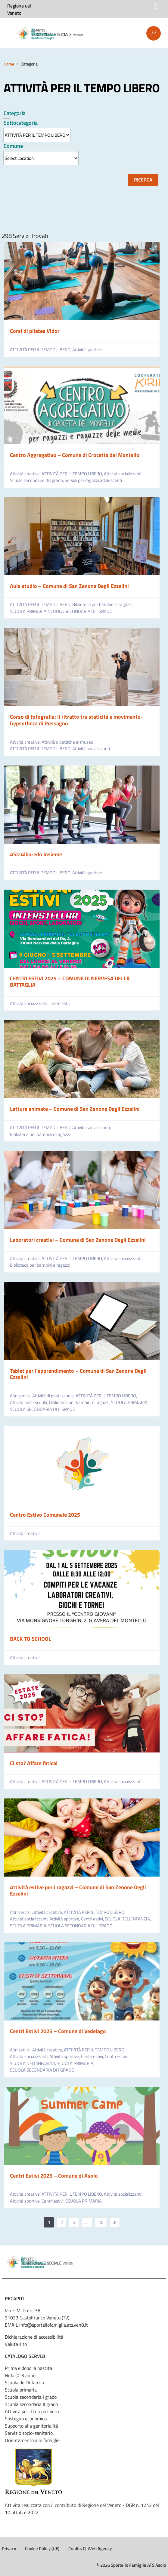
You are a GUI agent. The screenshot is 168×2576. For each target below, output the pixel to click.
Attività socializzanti (91, 748)
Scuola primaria (21, 2389)
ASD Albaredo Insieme (36, 854)
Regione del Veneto (19, 9)
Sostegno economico (26, 2418)
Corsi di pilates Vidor (35, 331)
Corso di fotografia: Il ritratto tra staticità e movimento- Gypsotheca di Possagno (76, 720)
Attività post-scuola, (29, 1402)
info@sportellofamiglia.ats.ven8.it (53, 2324)
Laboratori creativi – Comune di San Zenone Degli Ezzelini (78, 1240)
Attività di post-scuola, (54, 1396)
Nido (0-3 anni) (20, 2375)
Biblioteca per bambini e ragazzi (40, 1134)
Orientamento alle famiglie (32, 2440)
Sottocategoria (21, 123)
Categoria (15, 113)
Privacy (9, 2548)
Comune (13, 146)
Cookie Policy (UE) (42, 2548)
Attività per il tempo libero (32, 2411)
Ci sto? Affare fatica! (34, 1763)
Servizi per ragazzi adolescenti (93, 480)
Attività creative (25, 1533)
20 (100, 2222)
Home (9, 64)
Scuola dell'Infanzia (24, 2382)
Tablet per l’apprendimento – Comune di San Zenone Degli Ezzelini (78, 1374)
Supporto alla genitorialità (31, 2425)
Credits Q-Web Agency (90, 2548)
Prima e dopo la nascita (28, 2368)
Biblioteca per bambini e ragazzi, (103, 604)
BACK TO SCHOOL (30, 1639)
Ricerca (143, 179)
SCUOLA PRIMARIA (83, 2201)
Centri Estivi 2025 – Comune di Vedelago (58, 2031)
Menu (8, 33)
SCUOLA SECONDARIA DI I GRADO (80, 611)
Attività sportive (87, 349)
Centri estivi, (93, 1919)
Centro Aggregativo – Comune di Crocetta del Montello (74, 455)
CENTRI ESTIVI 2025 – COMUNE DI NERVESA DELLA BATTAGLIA (70, 981)
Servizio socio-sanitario (29, 2433)
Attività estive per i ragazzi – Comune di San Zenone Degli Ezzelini (78, 1890)
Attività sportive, (65, 1919)
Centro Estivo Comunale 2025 (45, 1515)
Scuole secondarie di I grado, (37, 480)
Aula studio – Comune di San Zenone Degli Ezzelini (69, 586)
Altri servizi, (21, 1396)
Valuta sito (16, 2344)
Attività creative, (26, 473)
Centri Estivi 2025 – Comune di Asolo (54, 2176)
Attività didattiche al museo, (68, 742)
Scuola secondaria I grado (31, 2397)
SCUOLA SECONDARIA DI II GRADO (43, 1409)
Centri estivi (60, 1003)
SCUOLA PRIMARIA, (29, 611)
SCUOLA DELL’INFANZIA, (128, 1919)
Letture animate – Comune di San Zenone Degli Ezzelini (75, 1109)
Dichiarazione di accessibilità (34, 2336)
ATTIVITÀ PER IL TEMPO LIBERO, (41, 349)
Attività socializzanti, (123, 473)
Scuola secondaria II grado (31, 2404)
